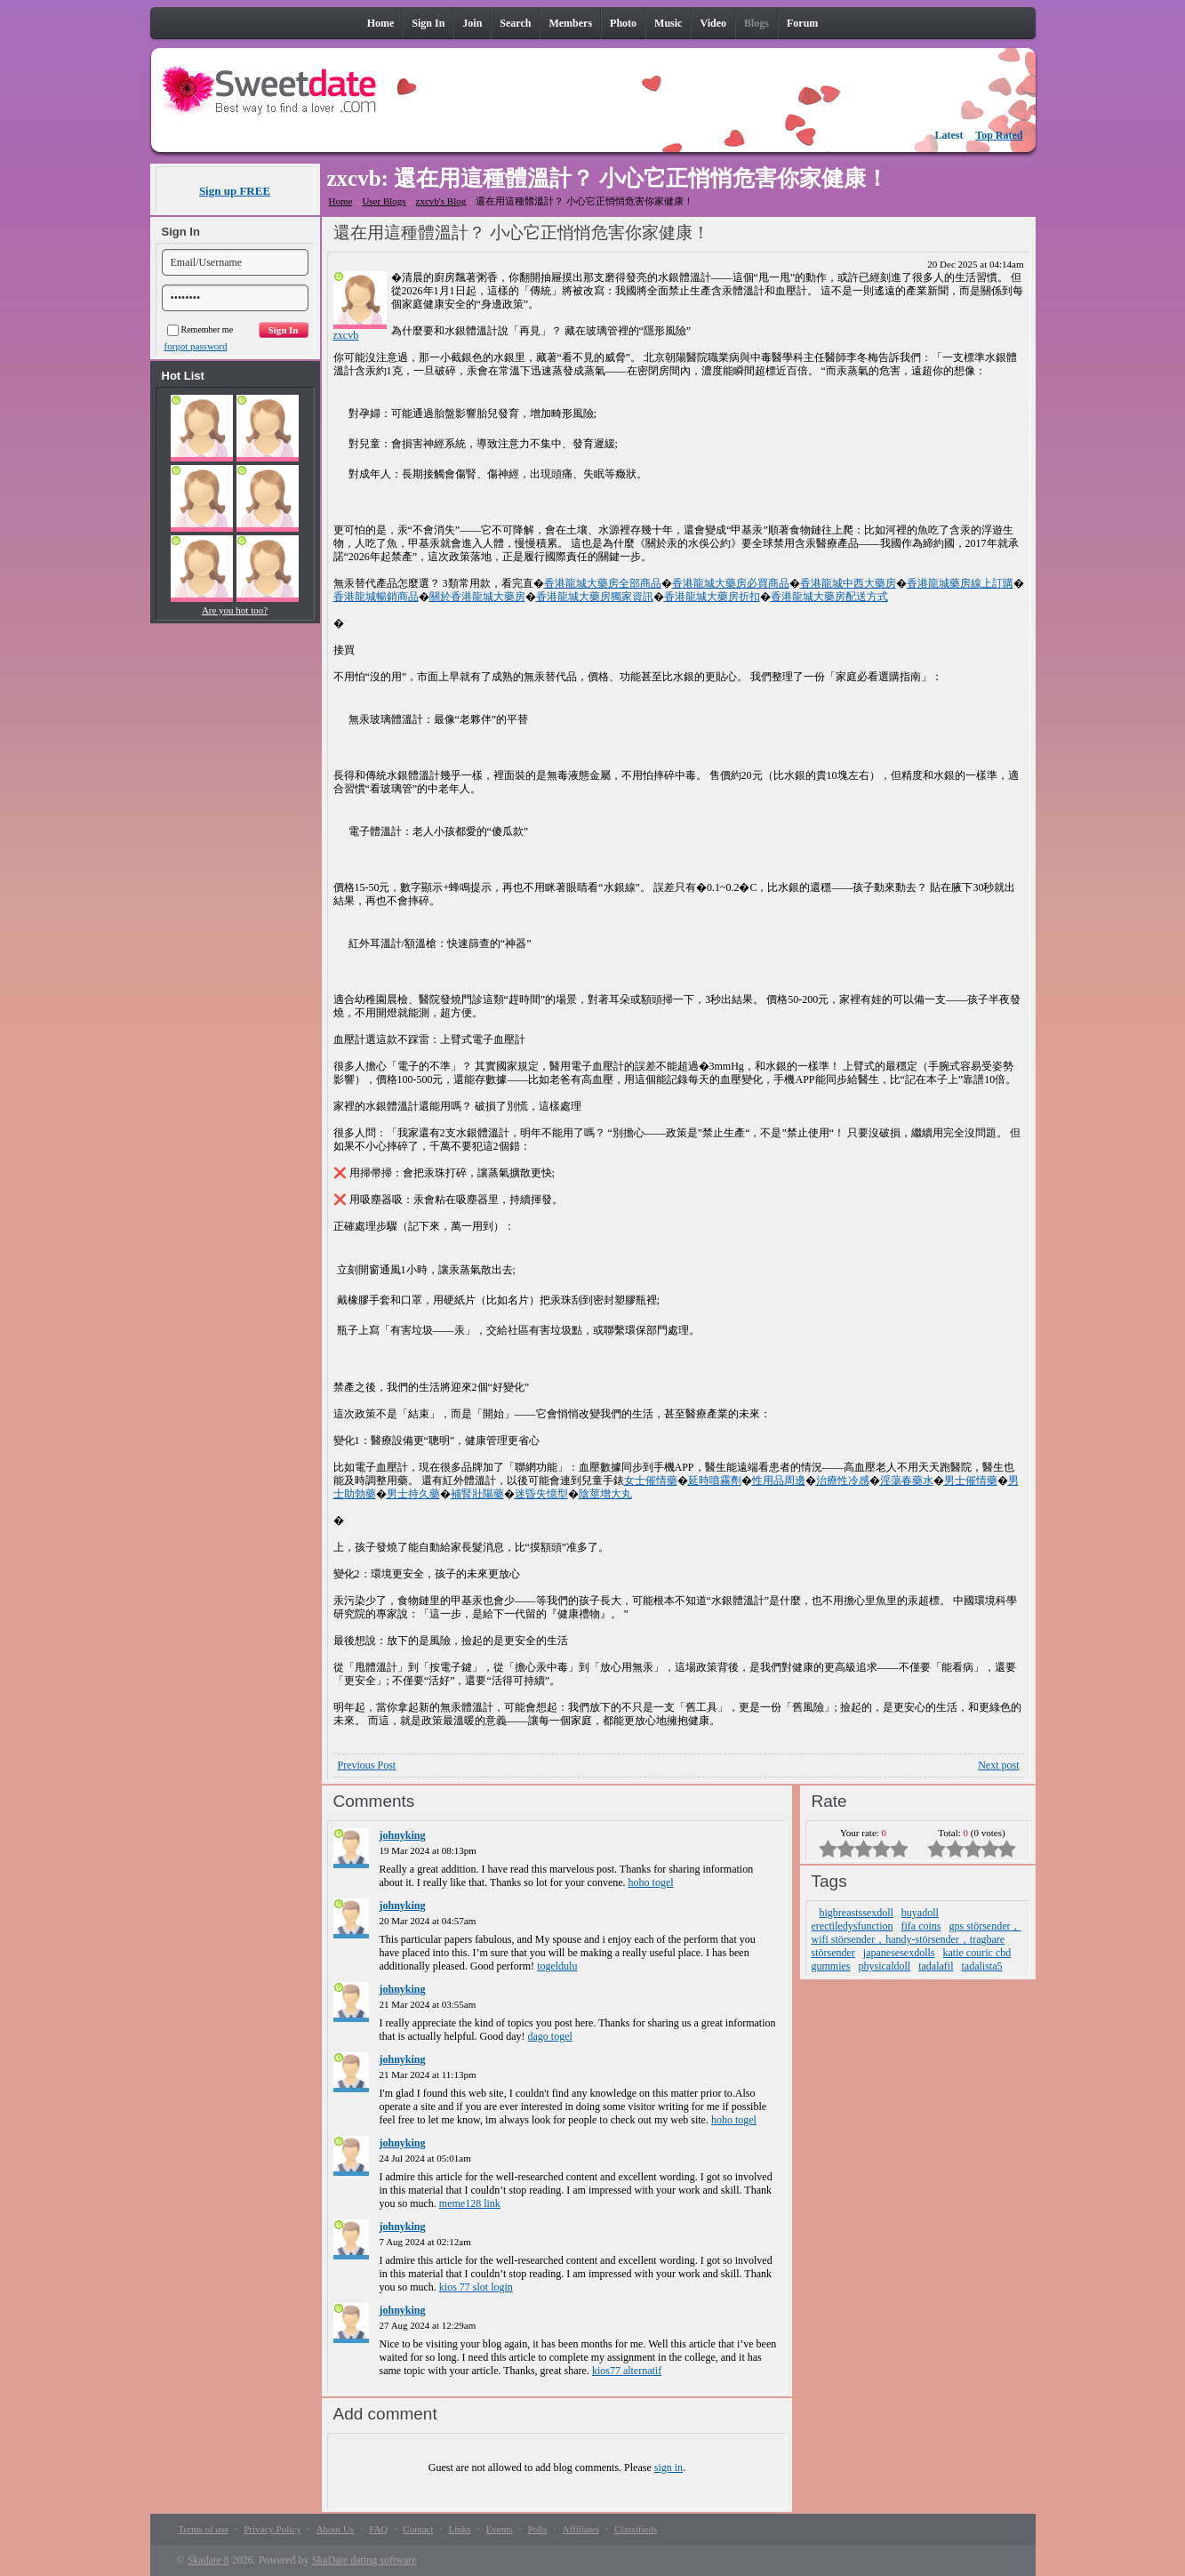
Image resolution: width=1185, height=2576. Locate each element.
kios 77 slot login (476, 2287)
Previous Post (367, 1765)
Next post (998, 1765)
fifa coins (921, 1926)
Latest (949, 135)
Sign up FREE (234, 190)
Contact (418, 2529)
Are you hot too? (235, 610)
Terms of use (204, 2529)
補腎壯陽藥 (477, 1494)
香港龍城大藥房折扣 (712, 596)
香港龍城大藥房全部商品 (602, 583)
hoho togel (651, 1882)
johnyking (403, 1835)
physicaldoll (885, 1966)
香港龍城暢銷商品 (376, 596)
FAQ (378, 2529)
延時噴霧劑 (714, 1480)
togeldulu (557, 1966)
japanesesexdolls (899, 1952)
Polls (538, 2529)
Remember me (200, 329)
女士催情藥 (650, 1480)
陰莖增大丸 (605, 1494)
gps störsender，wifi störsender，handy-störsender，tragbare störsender (916, 1939)
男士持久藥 (413, 1494)
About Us (335, 2529)
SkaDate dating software (364, 2560)
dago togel (549, 2036)
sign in (668, 2467)
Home (341, 201)
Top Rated (998, 135)
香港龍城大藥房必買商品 (730, 583)
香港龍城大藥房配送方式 (829, 596)
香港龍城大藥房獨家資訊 (594, 596)
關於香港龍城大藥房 (477, 596)
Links (460, 2529)
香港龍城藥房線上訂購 (960, 583)
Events (499, 2529)
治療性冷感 (842, 1480)
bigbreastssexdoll (856, 1912)
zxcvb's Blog (441, 201)
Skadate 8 (208, 2560)
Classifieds (635, 2529)
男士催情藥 (970, 1480)
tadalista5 (982, 1966)
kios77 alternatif (626, 2370)
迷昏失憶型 (541, 1494)
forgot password (196, 346)
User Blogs (383, 201)
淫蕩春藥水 (906, 1480)
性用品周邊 (778, 1480)
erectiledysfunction (852, 1926)
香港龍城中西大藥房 (848, 583)
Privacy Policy (272, 2529)
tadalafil (935, 1966)
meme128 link (469, 2203)
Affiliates (581, 2529)
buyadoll (920, 1912)
